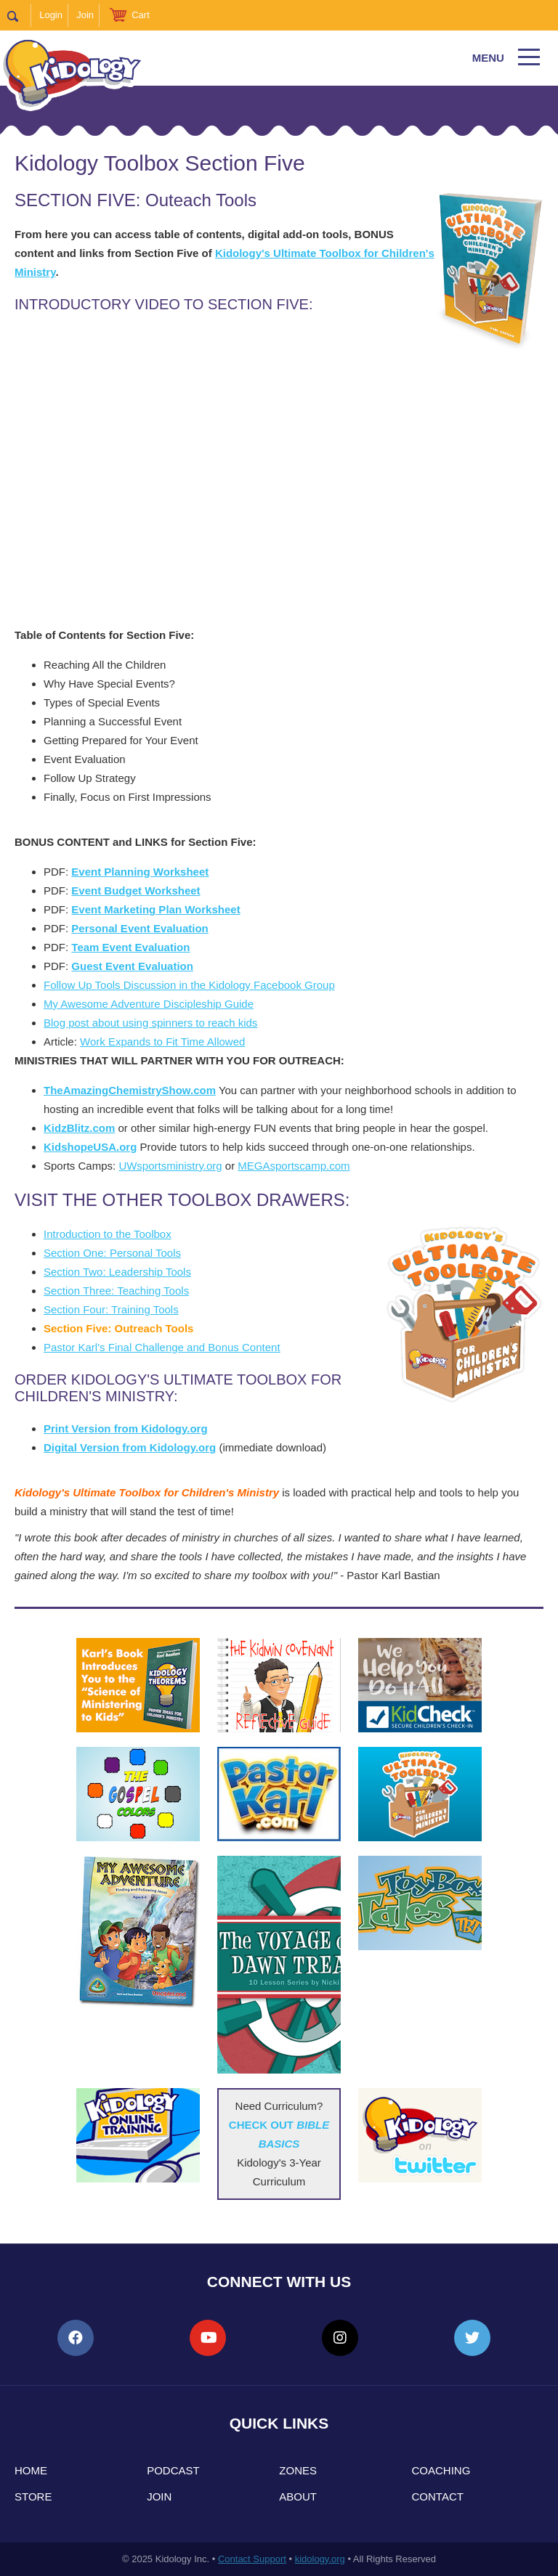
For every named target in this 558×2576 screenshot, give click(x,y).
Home (31, 2470)
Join (85, 14)
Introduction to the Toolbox (107, 1234)
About (298, 2496)
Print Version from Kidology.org (126, 1428)
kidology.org (320, 2558)
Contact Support (252, 2558)
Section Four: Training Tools (111, 1309)
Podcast (173, 2470)
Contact (438, 2496)
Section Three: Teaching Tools (116, 1290)
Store (33, 2496)
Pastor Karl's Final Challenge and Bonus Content (162, 1347)
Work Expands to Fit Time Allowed (162, 1041)
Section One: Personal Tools (112, 1253)
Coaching (441, 2470)
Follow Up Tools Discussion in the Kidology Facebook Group (189, 985)
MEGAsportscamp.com (293, 1165)
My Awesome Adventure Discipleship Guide (149, 1004)
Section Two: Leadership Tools (117, 1271)
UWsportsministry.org (170, 1165)
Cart (141, 14)
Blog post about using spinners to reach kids (150, 1022)
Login (50, 14)
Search (19, 15)
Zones (298, 2470)
